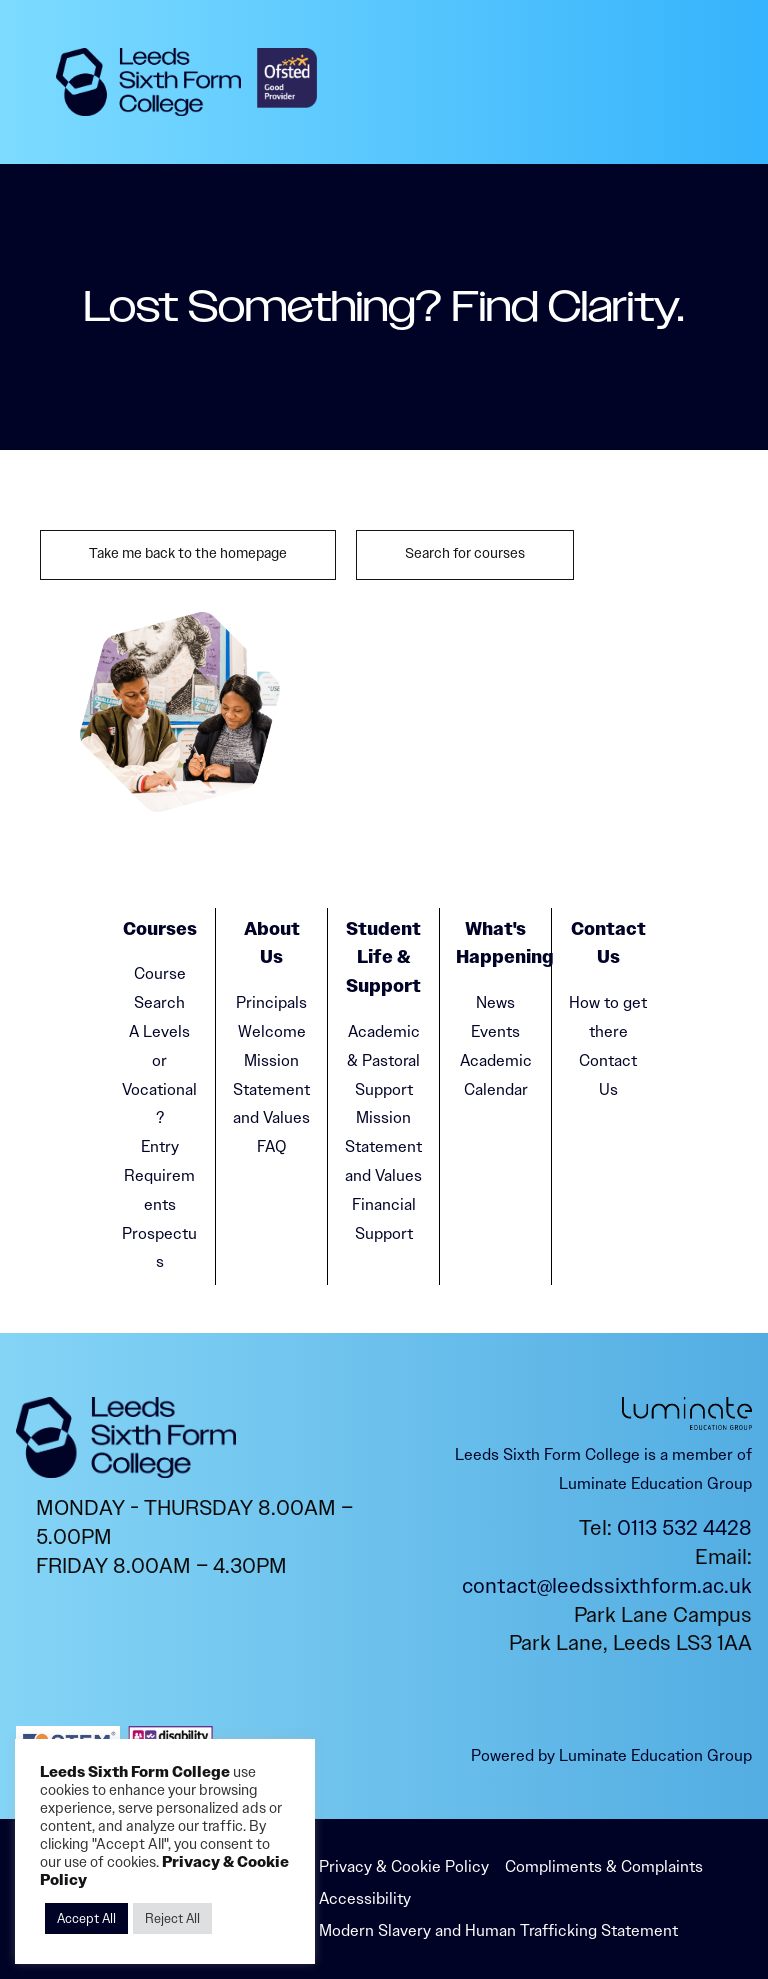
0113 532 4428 (684, 1528)
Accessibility (365, 1898)
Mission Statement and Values (271, 1089)
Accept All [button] (86, 1918)
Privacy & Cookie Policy (404, 1866)
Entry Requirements (159, 1175)
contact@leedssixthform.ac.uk (607, 1586)
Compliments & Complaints (604, 1866)
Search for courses (465, 553)
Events (495, 1031)
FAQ (271, 1146)
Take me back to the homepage (188, 553)
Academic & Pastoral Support (383, 1060)
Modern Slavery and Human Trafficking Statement (498, 1930)
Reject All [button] (172, 1918)
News (495, 1002)
